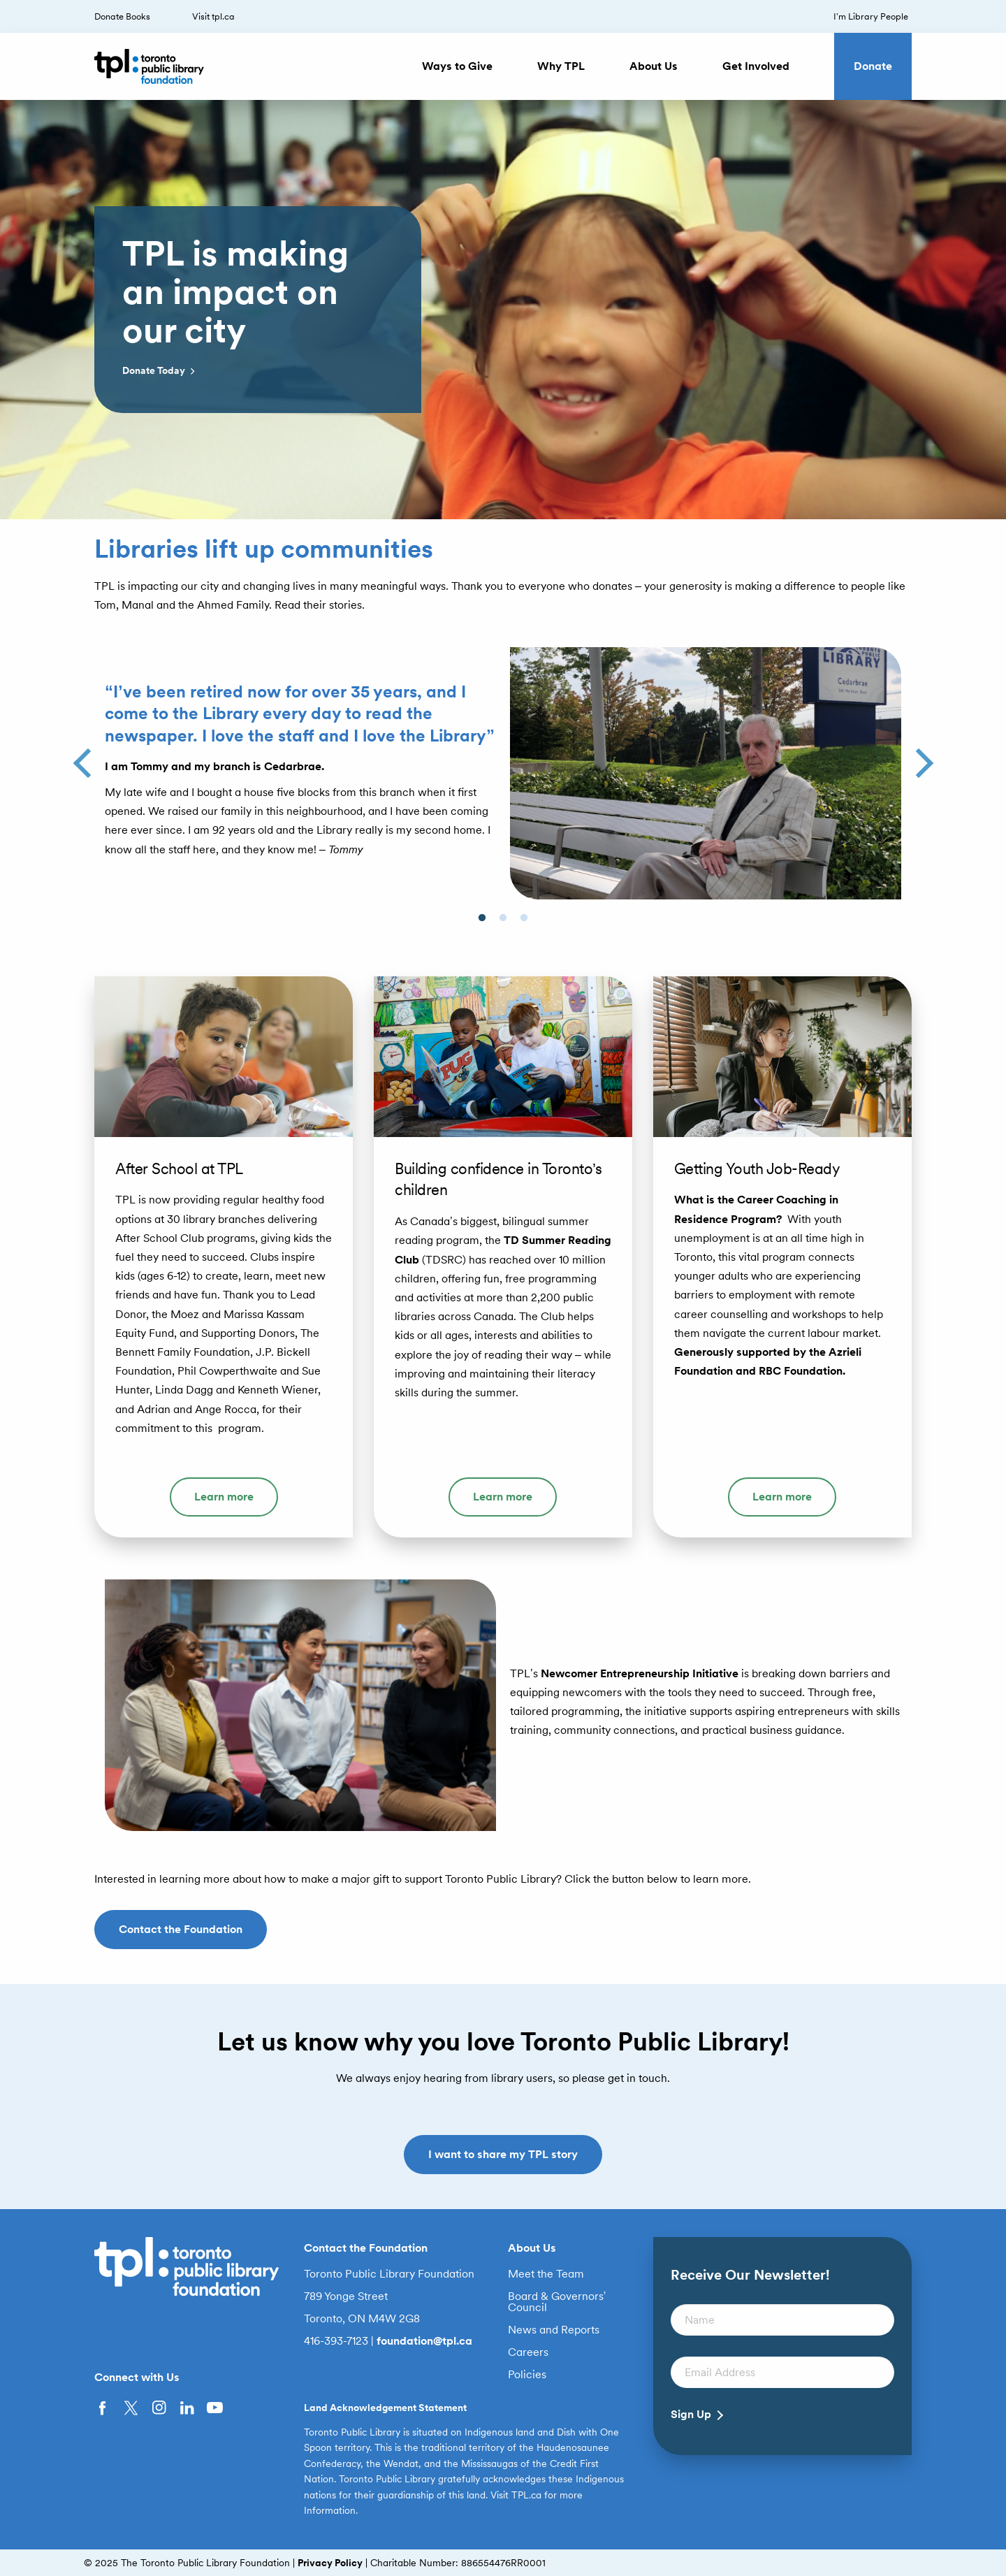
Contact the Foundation (180, 1929)
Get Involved (755, 66)
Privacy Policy (330, 2562)
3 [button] (531, 932)
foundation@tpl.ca (424, 2340)
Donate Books (122, 16)
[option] (503, 309)
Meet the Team (546, 2274)
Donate (873, 66)
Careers (528, 2352)
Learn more (224, 1496)
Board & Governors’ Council (557, 2302)
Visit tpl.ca (213, 16)
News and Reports (553, 2330)
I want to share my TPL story (503, 2154)
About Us (653, 66)
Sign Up (691, 2414)
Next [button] (918, 758)
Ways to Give (457, 66)
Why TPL (561, 66)
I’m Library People (870, 16)
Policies (527, 2374)
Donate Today (160, 371)
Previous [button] (87, 758)
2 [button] (510, 932)
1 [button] (489, 932)
